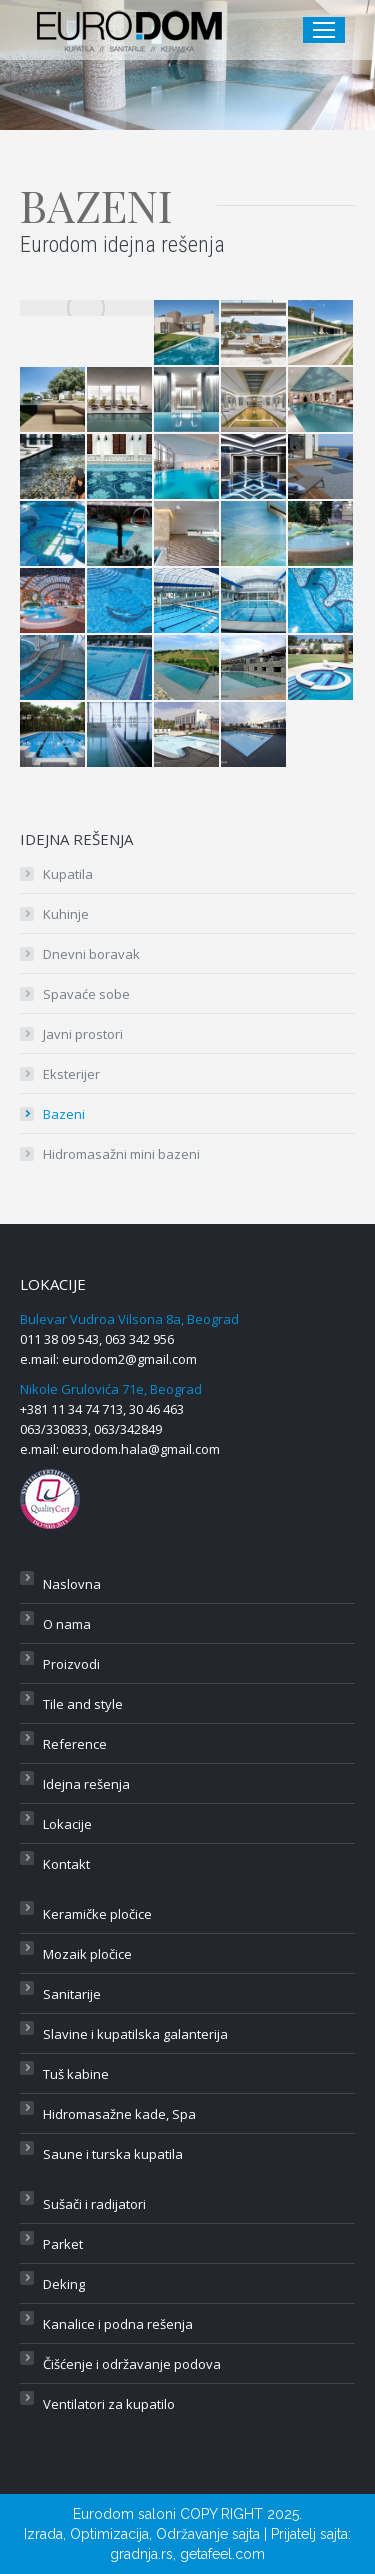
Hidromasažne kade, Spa (119, 2114)
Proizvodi (71, 1664)
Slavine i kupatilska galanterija (135, 2034)
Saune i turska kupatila (113, 2154)
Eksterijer (71, 1074)
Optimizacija (109, 2534)
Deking (64, 2284)
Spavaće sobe (86, 994)
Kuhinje (66, 914)
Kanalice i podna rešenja (118, 2324)
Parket (63, 2244)
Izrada (43, 2534)
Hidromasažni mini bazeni (121, 1154)
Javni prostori (83, 1034)
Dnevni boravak (91, 954)
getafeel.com (222, 2554)
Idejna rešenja (86, 1784)
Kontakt (66, 1864)
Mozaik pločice (87, 1954)
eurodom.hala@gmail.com (141, 1449)
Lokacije (67, 1824)
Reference (75, 1744)
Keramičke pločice (97, 1914)
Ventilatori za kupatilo (109, 2404)
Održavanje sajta (208, 2534)
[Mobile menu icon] (324, 30)
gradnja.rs (141, 2554)
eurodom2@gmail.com (129, 1359)
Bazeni (64, 1114)
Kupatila (68, 874)
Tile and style (83, 1704)
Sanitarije (72, 1994)
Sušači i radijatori (94, 2204)
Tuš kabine (76, 2074)
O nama (67, 1624)
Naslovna (72, 1584)
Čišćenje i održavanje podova (132, 2364)
